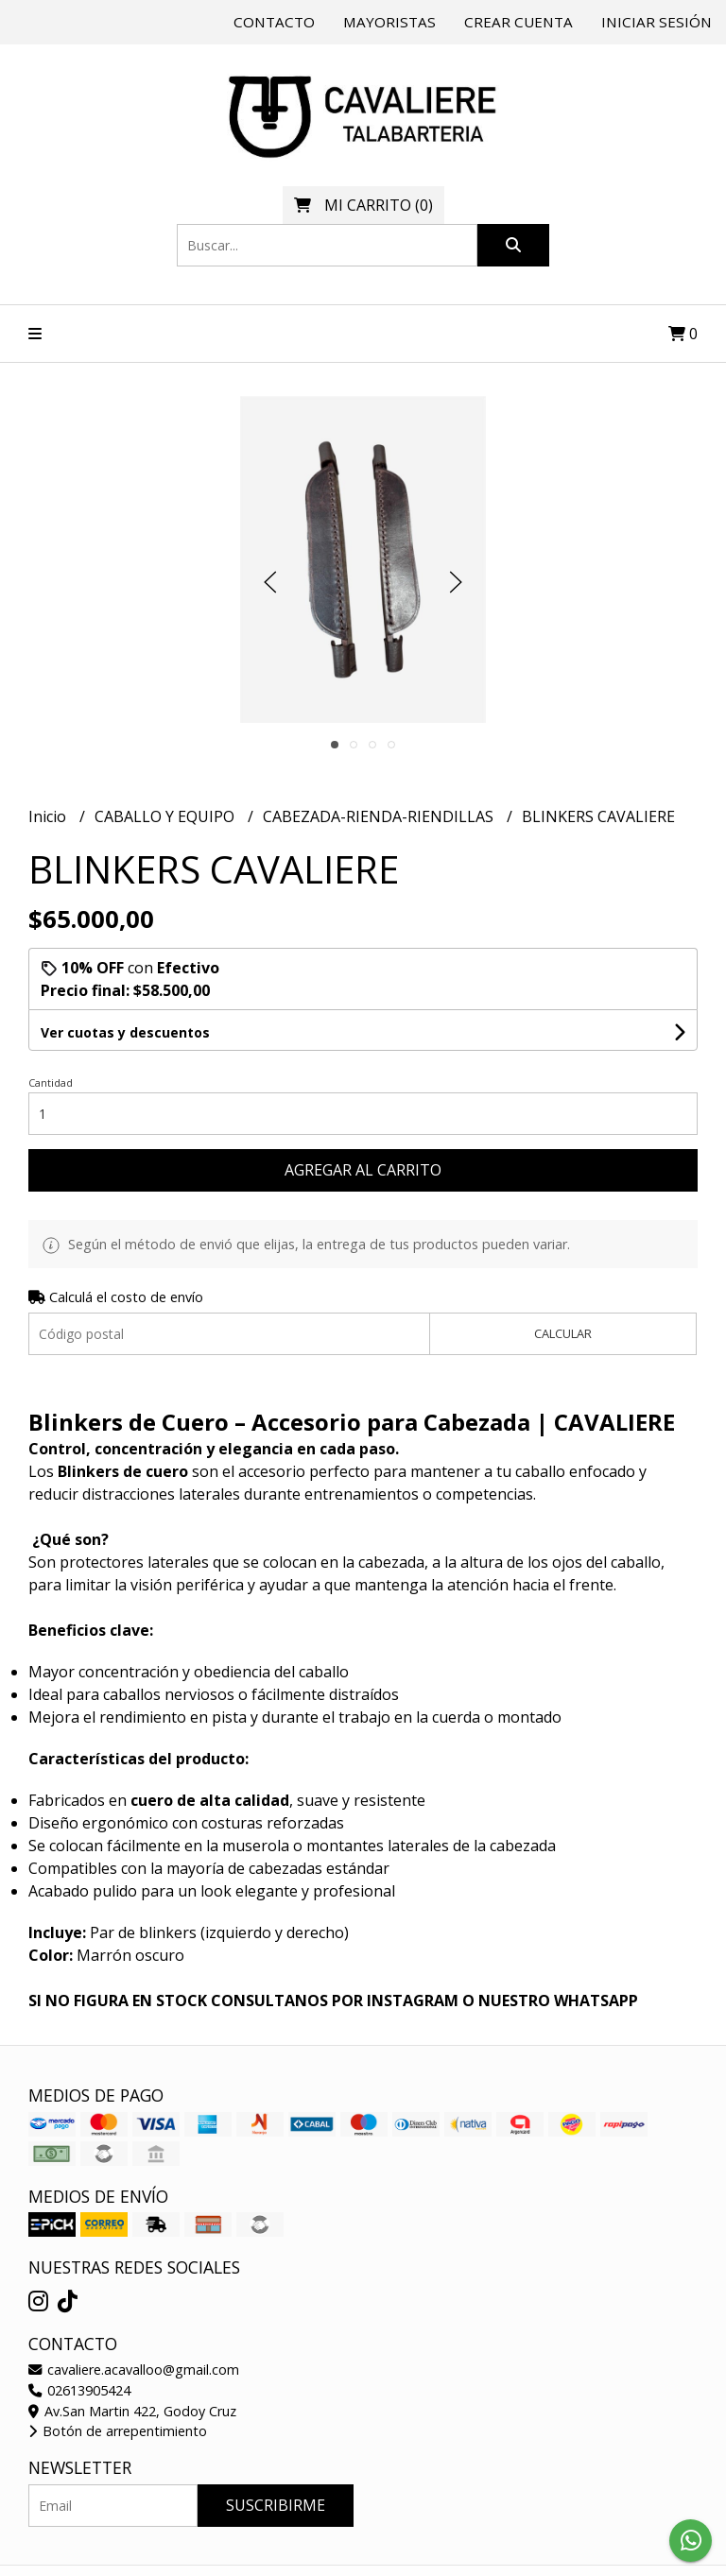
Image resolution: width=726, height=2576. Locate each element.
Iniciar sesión (656, 21)
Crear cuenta (518, 21)
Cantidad (50, 1082)
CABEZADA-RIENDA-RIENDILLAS (380, 816)
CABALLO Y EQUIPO (166, 816)
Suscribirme (275, 2505)
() (363, 205)
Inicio (49, 816)
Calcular (563, 1333)
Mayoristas (389, 21)
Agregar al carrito (363, 1169)
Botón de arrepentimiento (117, 2431)
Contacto (274, 21)
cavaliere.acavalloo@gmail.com (133, 2370)
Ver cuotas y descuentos (125, 1032)
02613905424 (79, 2390)
